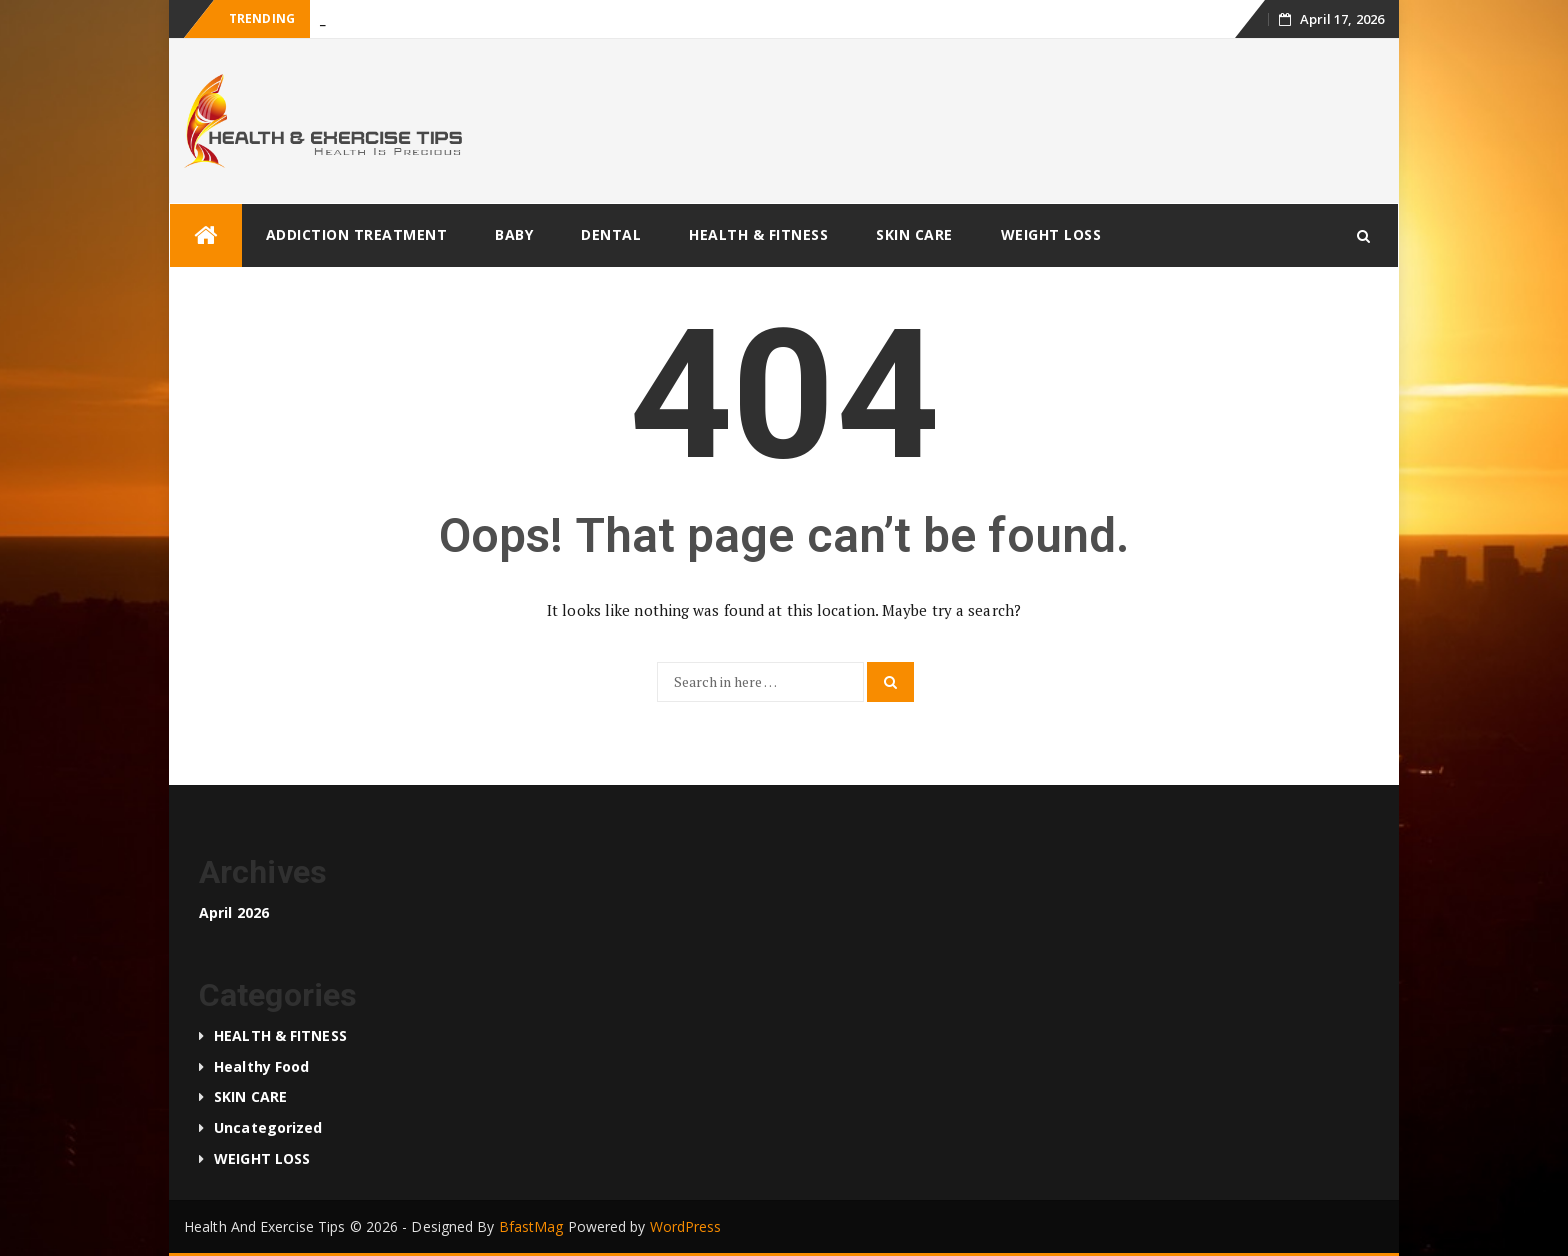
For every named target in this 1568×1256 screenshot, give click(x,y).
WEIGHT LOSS (1051, 234)
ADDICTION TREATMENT (357, 234)
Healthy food (261, 1066)
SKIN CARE (914, 234)
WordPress (686, 1226)
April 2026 (234, 912)
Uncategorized (268, 1127)
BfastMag (531, 1226)
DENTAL (611, 234)
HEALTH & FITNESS (758, 234)
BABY (514, 234)
